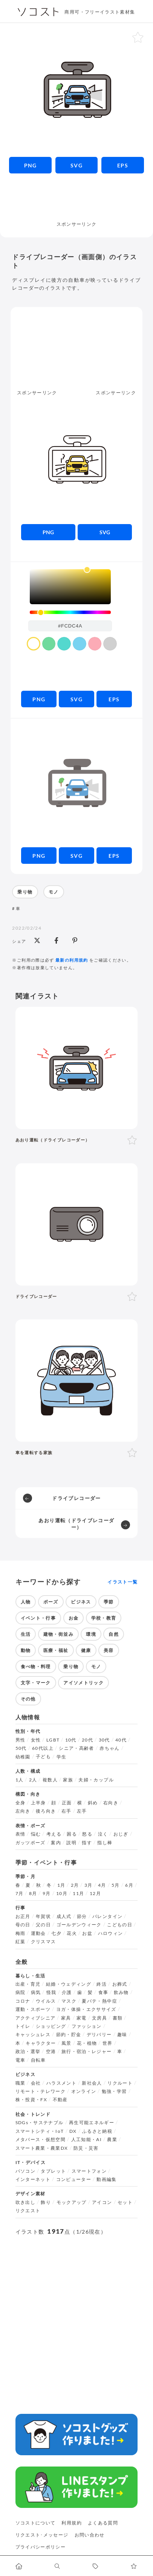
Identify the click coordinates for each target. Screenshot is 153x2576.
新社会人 (92, 2083)
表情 (20, 1834)
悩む (36, 1834)
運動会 (38, 1933)
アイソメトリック (83, 1682)
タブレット (53, 2171)
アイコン (102, 2202)
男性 (20, 1740)
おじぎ (121, 1834)
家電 (81, 2018)
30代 (104, 1740)
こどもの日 (119, 1925)
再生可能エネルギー (91, 2122)
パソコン (25, 2171)
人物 (26, 1602)
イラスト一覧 (122, 1582)
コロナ (23, 2001)
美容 (109, 1650)
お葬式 (119, 1984)
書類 (118, 2018)
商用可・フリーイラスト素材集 (99, 12)
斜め (93, 1803)
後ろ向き (46, 1811)
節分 (82, 1916)
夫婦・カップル (96, 1780)
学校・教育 (103, 1618)
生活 (26, 1634)
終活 (101, 1984)
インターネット (33, 2179)
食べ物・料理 (36, 1666)
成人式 (64, 1916)
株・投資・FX (31, 2099)
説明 (71, 1842)
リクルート (120, 2083)
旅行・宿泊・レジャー (86, 2051)
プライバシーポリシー (40, 2547)
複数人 (50, 1780)
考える (53, 1834)
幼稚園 (23, 1757)
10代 (70, 1740)
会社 (36, 2083)
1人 (19, 1780)
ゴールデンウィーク (79, 1925)
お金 (74, 1618)
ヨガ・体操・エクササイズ (86, 2009)
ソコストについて (35, 2523)
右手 (66, 1811)
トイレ (23, 2026)
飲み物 (121, 1992)
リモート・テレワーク (40, 2091)
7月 (19, 1893)
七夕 (56, 1933)
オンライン (83, 2091)
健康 (86, 1650)
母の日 (23, 1925)
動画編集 (106, 2179)
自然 (114, 1634)
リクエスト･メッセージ (42, 2535)
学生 (62, 1757)
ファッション (87, 2026)
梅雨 (20, 1933)
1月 (61, 1885)
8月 (33, 1893)
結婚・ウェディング (68, 1984)
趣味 (122, 2034)
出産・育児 (28, 1984)
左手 (82, 1811)
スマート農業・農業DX (41, 2148)
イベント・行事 (38, 1618)
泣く (103, 1834)
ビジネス (81, 1602)
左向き (23, 1811)
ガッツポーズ (30, 1842)
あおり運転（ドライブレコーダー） (76, 1523)
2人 (33, 1780)
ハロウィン (110, 1933)
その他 (28, 1699)
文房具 (99, 2018)
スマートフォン (89, 2171)
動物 (26, 1650)
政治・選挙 (28, 2051)
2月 (75, 1885)
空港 (51, 2051)
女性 (36, 1740)
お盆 (87, 1933)
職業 (20, 2083)
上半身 (38, 1803)
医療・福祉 (56, 1650)
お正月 (23, 1916)
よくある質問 (103, 2523)
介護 (67, 1992)
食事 (103, 1992)
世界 (108, 2043)
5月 (116, 1885)
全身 (20, 1803)
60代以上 (43, 1748)
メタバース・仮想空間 (40, 2139)
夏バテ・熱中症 (99, 2001)
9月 (47, 1893)
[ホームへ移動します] (19, 2566)
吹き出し (25, 2202)
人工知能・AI (86, 2139)
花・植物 (87, 2043)
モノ (54, 892)
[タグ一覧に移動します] (95, 2566)
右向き (110, 1803)
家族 (68, 1780)
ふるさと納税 (97, 2131)
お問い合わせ (90, 2535)
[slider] (70, 612)
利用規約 (71, 2523)
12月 (95, 1893)
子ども (43, 1756)
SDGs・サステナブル (39, 2122)
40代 (121, 1740)
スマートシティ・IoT (39, 2131)
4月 (102, 1885)
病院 (20, 1992)
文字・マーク (36, 1682)
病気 (36, 1992)
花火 (72, 1933)
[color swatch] (33, 643)
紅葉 (20, 1941)
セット (125, 2202)
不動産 (60, 2099)
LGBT (53, 1740)
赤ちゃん (109, 1748)
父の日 (43, 1925)
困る (72, 1834)
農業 (112, 2139)
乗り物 (24, 892)
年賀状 (43, 1916)
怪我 (51, 1992)
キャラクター (41, 2043)
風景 (66, 2043)
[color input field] (70, 625)
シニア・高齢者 (76, 1748)
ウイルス (46, 2001)
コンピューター (74, 2179)
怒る (87, 1834)
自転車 (38, 2060)
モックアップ (72, 2202)
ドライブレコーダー (76, 1498)
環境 (91, 1634)
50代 (21, 1748)
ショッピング (51, 2026)
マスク (68, 2001)
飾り (46, 2202)
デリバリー (99, 2034)
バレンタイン (107, 1916)
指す (87, 1842)
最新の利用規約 (71, 959)
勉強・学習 (114, 2091)
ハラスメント (61, 2083)
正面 (67, 1803)
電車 (20, 2060)
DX (73, 2131)
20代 (87, 1740)
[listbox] (70, 587)
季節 (109, 1602)
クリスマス (43, 1941)
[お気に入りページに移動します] (134, 2566)
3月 (88, 1885)
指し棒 (104, 1842)
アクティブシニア (35, 2018)
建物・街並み (58, 1634)
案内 (56, 1842)
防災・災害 (86, 2148)
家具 (66, 2018)
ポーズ (50, 1602)
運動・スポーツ (33, 2009)
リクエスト (28, 2210)
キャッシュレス (33, 2034)
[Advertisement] (77, 201)
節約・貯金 (68, 2034)
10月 (61, 1893)
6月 (129, 1885)
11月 (78, 1893)
